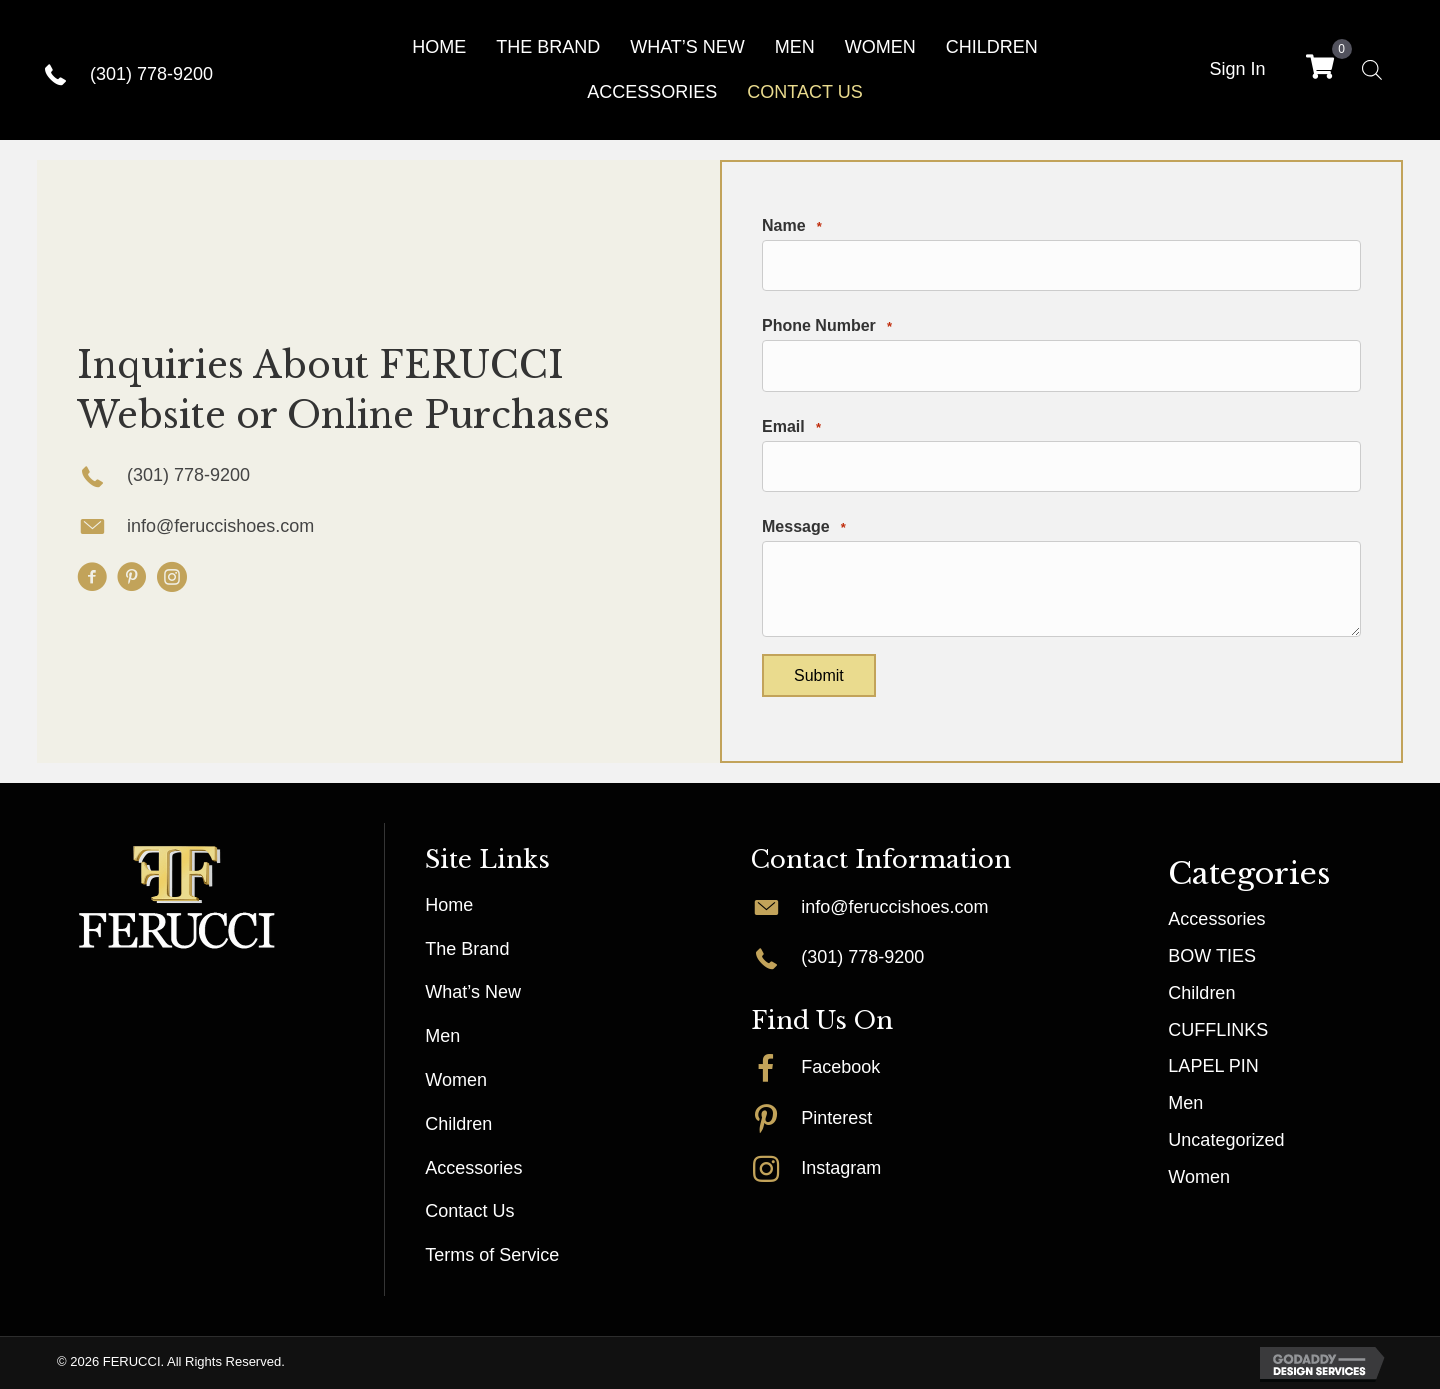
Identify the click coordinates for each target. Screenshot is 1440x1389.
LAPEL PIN (1213, 1066)
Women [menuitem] (456, 1080)
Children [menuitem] (458, 1124)
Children (1201, 993)
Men (1185, 1103)
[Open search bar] (1372, 69)
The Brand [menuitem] (467, 949)
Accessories (1216, 919)
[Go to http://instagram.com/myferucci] (776, 1168)
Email (791, 427)
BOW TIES (1212, 956)
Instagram (841, 1168)
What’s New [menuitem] (473, 992)
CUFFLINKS (1218, 1030)
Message (804, 527)
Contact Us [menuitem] (469, 1211)
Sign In (1237, 69)
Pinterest (836, 1118)
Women (1199, 1177)
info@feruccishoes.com (220, 526)
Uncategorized (1226, 1140)
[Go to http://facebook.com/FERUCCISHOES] (776, 1067)
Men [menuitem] (442, 1036)
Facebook (840, 1067)
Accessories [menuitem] (473, 1168)
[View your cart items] (1320, 69)
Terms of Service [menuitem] (492, 1255)
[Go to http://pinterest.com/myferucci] (776, 1118)
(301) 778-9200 (151, 74)
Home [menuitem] (449, 905)
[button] (92, 577)
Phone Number (827, 326)
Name (792, 226)
